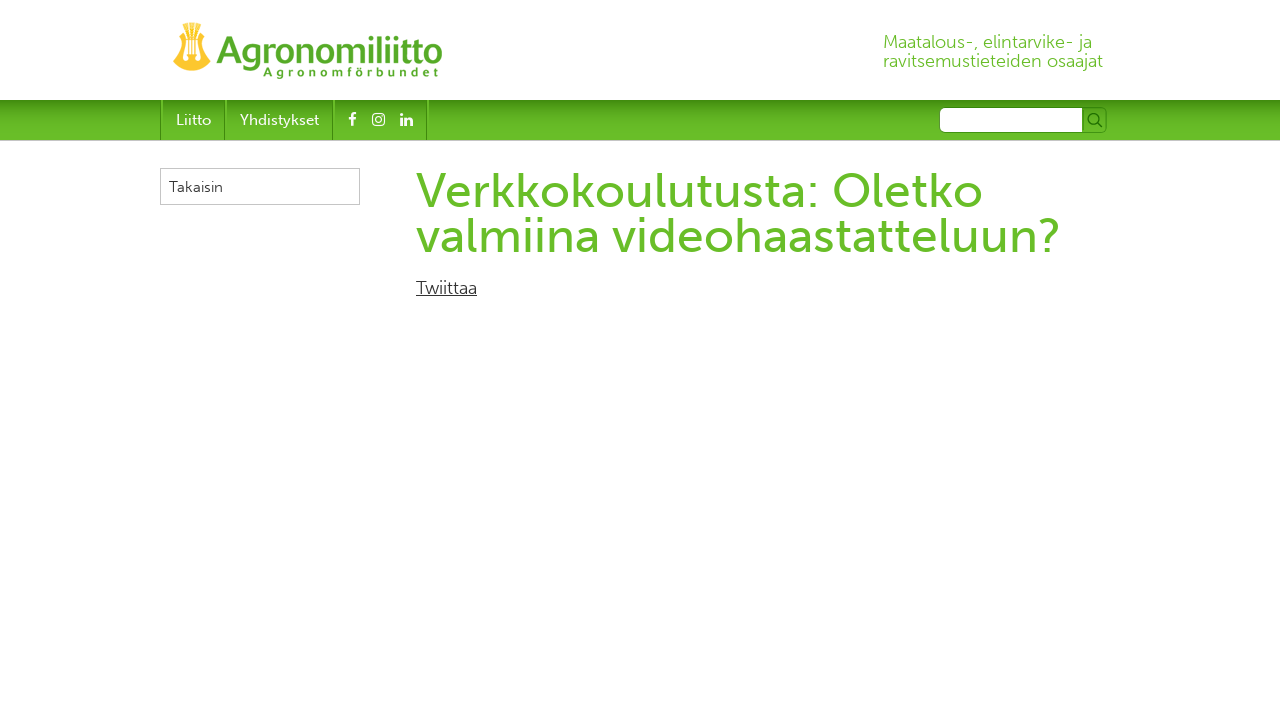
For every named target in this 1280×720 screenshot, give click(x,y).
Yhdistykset (279, 120)
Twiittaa (446, 288)
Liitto (193, 120)
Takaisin (196, 187)
